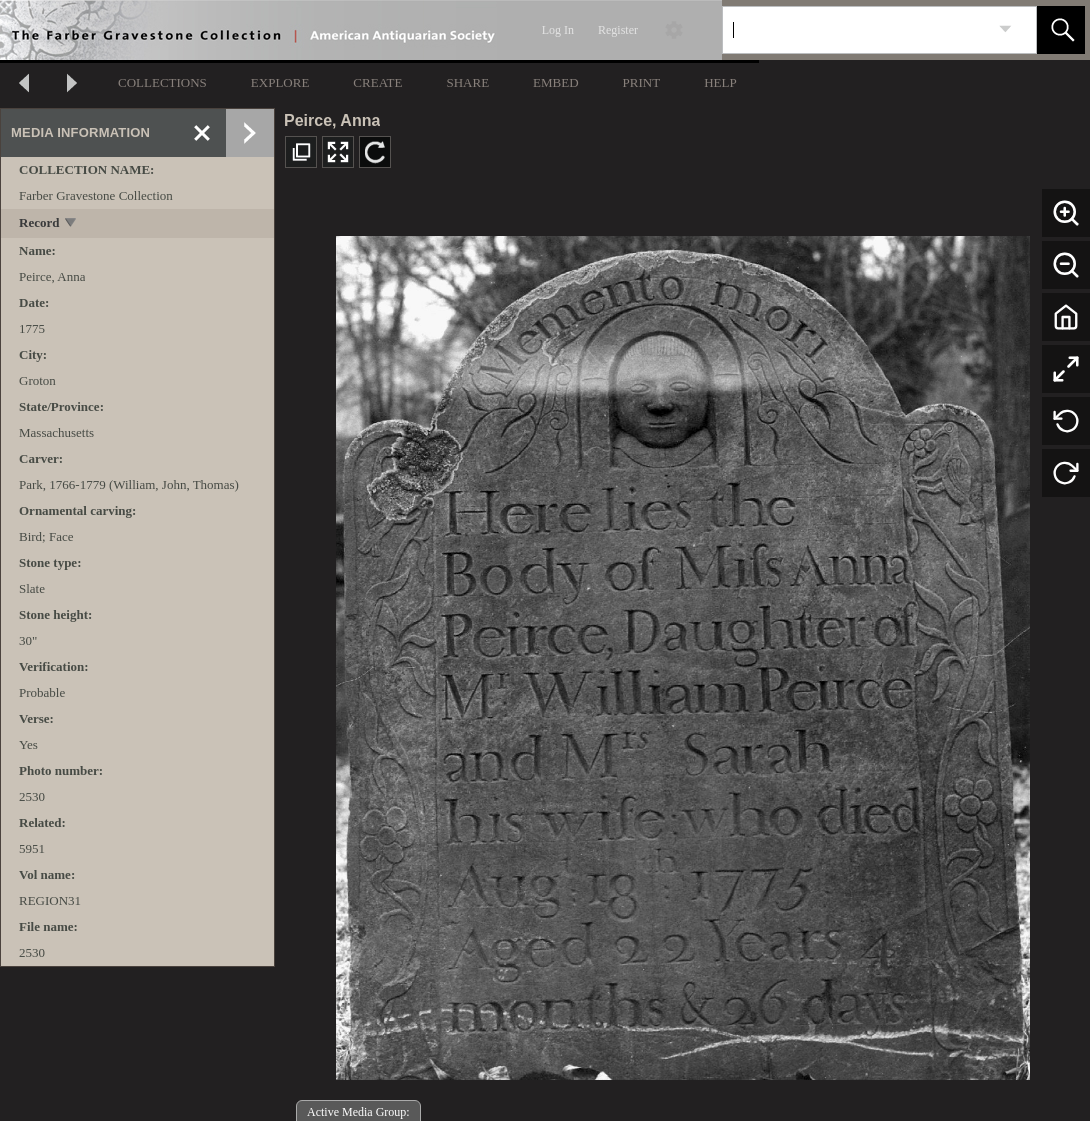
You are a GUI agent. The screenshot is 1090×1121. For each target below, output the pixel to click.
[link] (1005, 29)
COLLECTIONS (162, 82)
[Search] (856, 30)
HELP (720, 82)
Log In (558, 30)
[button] (1061, 30)
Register (618, 30)
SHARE (467, 82)
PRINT (642, 82)
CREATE (377, 82)
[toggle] (71, 224)
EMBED (556, 82)
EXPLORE (280, 82)
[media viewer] (682, 652)
